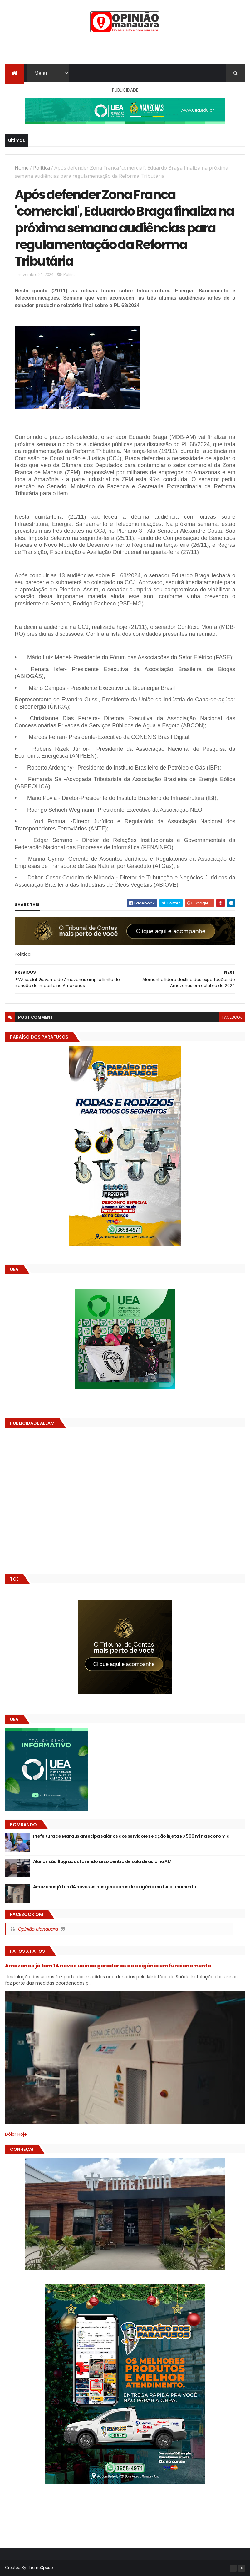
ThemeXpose (40, 2567)
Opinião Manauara (38, 1929)
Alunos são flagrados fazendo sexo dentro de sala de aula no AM (102, 1861)
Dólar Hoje (16, 2134)
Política (41, 167)
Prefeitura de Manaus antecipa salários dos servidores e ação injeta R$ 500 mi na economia (131, 1836)
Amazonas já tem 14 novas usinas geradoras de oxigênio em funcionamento (114, 1887)
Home (22, 167)
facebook (232, 1017)
